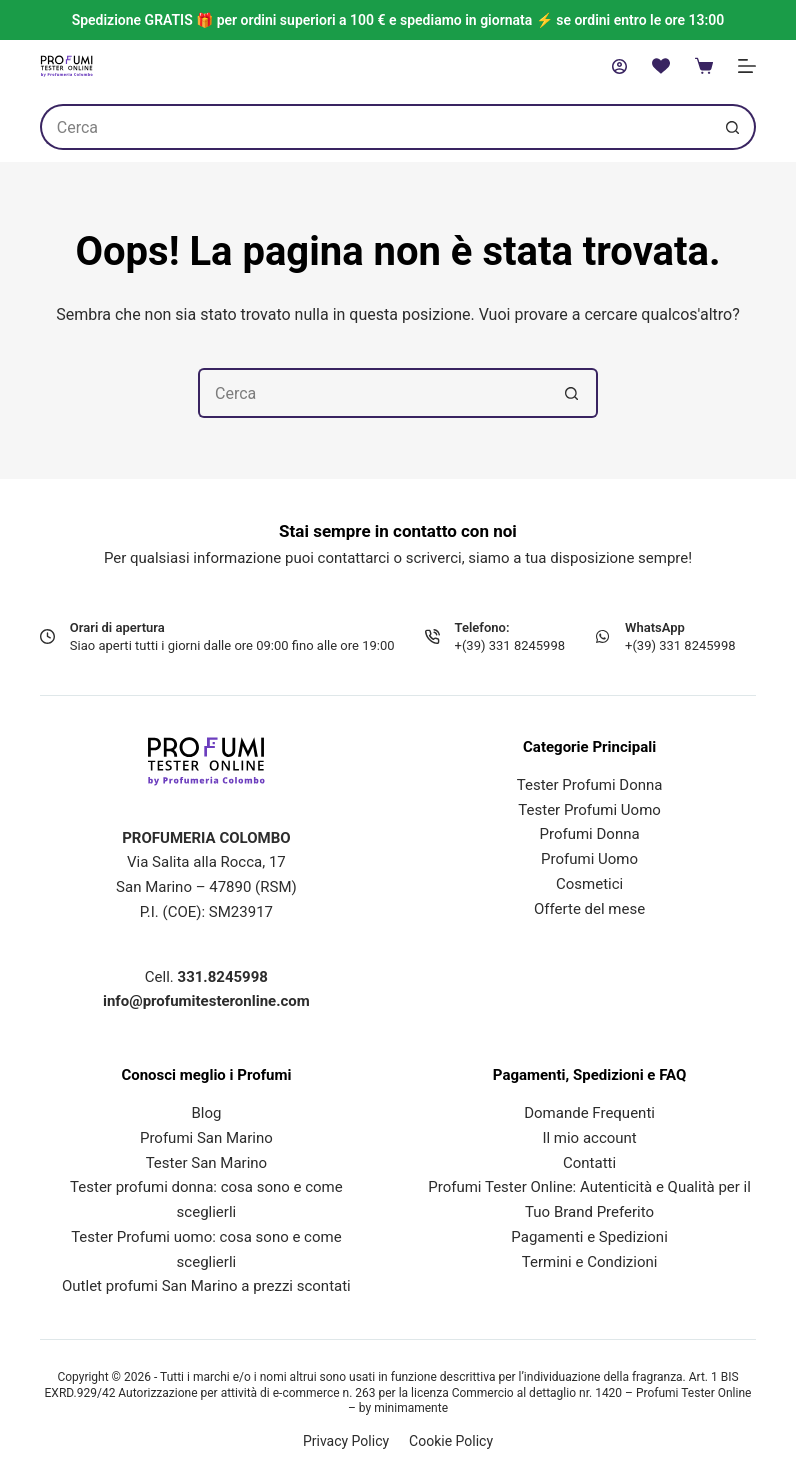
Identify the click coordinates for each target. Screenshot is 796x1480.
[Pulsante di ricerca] (733, 127)
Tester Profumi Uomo (589, 810)
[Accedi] (619, 66)
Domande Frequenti (589, 1113)
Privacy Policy (346, 1441)
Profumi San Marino (206, 1138)
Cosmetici (589, 884)
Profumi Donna (590, 834)
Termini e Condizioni (590, 1262)
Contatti (589, 1163)
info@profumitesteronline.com (206, 1001)
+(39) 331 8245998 (510, 645)
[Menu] (747, 66)
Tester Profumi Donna (590, 785)
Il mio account (589, 1138)
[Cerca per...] (375, 127)
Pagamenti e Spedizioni (589, 1237)
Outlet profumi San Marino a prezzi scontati (206, 1286)
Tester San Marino (206, 1163)
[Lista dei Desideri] (661, 66)
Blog (206, 1113)
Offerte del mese (589, 909)
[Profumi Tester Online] (66, 66)
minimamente (411, 1408)
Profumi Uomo (589, 859)
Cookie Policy (451, 1441)
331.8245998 (223, 977)
